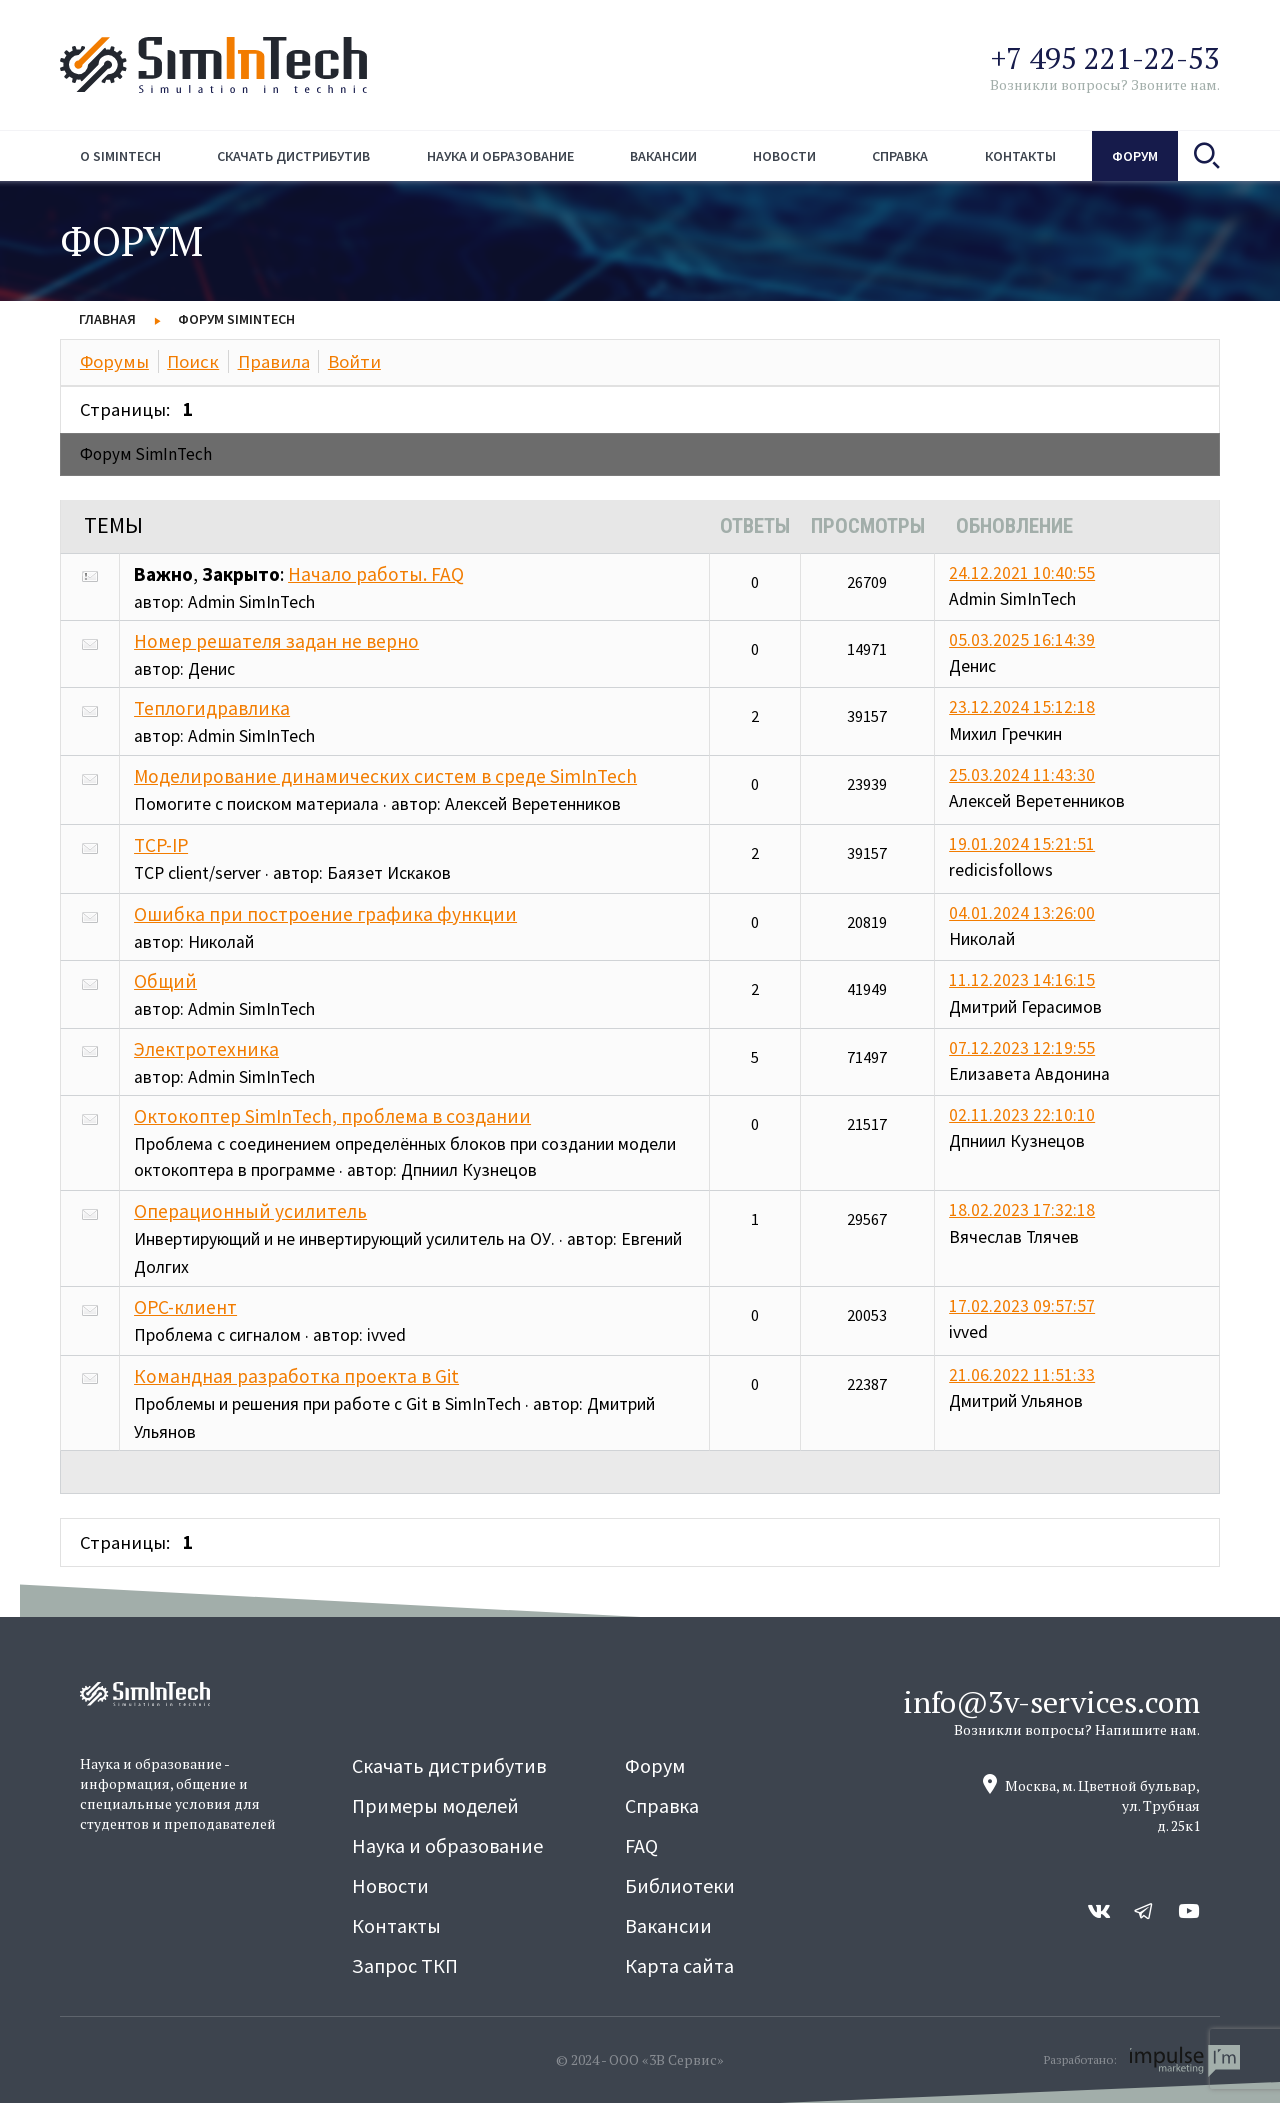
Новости (784, 156)
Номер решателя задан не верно (276, 641)
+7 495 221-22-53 (1105, 58)
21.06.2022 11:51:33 (1022, 1375)
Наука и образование (500, 156)
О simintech (120, 156)
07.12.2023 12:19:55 (1022, 1048)
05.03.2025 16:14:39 (1022, 640)
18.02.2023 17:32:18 (1022, 1210)
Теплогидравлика (212, 708)
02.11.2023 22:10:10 (1022, 1115)
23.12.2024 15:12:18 (1022, 707)
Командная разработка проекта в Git (296, 1376)
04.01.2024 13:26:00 (1022, 913)
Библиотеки (680, 1885)
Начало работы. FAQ (376, 574)
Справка (900, 156)
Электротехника (206, 1049)
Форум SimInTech (236, 319)
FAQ (641, 1845)
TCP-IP (161, 845)
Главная (107, 319)
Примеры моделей (435, 1805)
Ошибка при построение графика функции (325, 914)
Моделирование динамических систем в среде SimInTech (385, 776)
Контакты (1020, 156)
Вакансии (663, 156)
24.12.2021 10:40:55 (1022, 573)
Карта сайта (679, 1965)
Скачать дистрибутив (293, 156)
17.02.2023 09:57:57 (1022, 1306)
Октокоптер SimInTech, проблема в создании (332, 1116)
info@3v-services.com (1051, 1702)
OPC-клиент (185, 1307)
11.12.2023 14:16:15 (1022, 980)
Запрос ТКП (405, 1965)
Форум (1135, 156)
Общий (165, 981)
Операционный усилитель (250, 1211)
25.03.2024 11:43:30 (1022, 775)
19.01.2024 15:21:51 (1022, 844)
